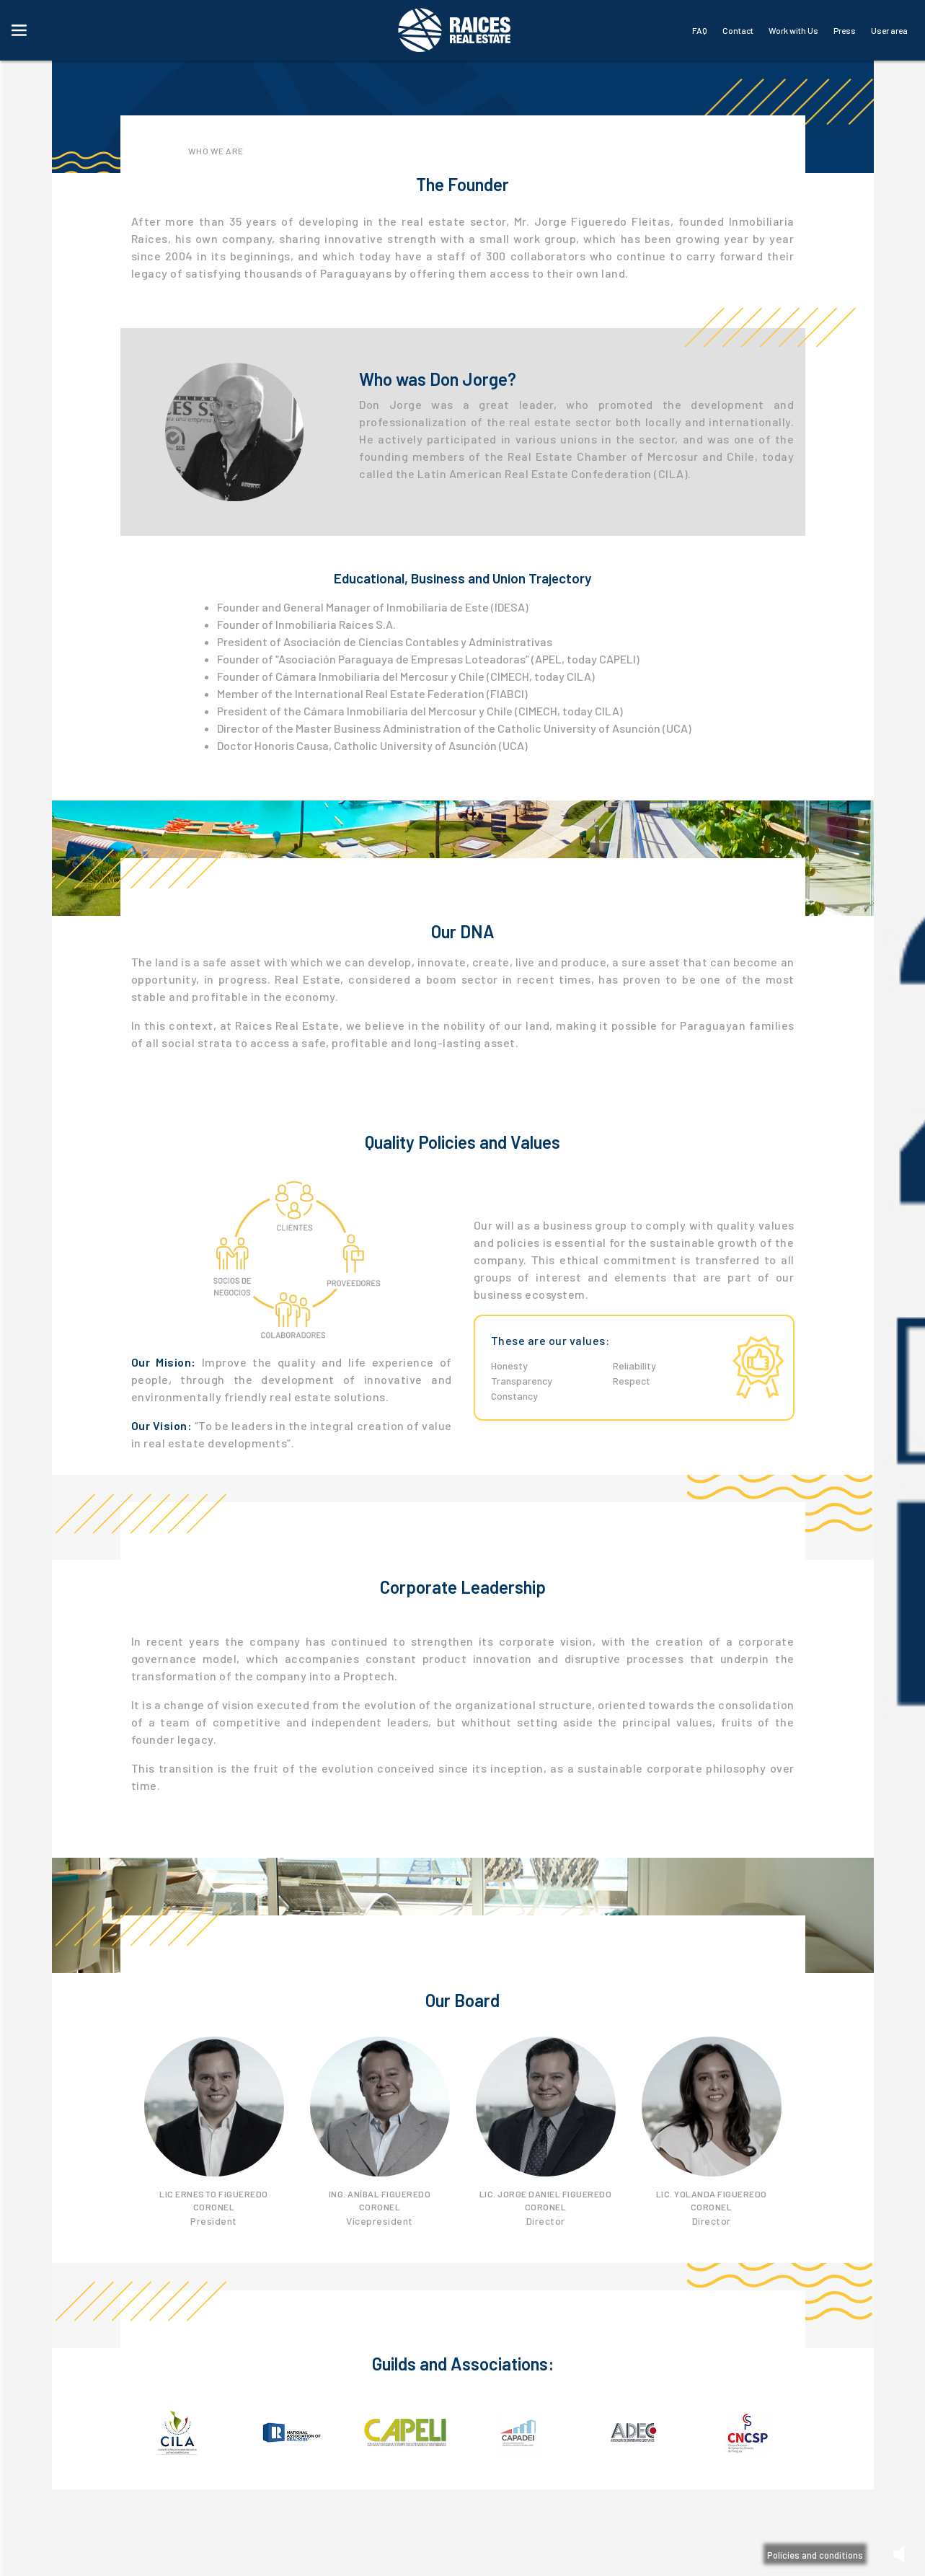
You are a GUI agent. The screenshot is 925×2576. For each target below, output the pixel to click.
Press (844, 30)
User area (889, 30)
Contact (737, 30)
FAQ (699, 30)
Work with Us (793, 30)
